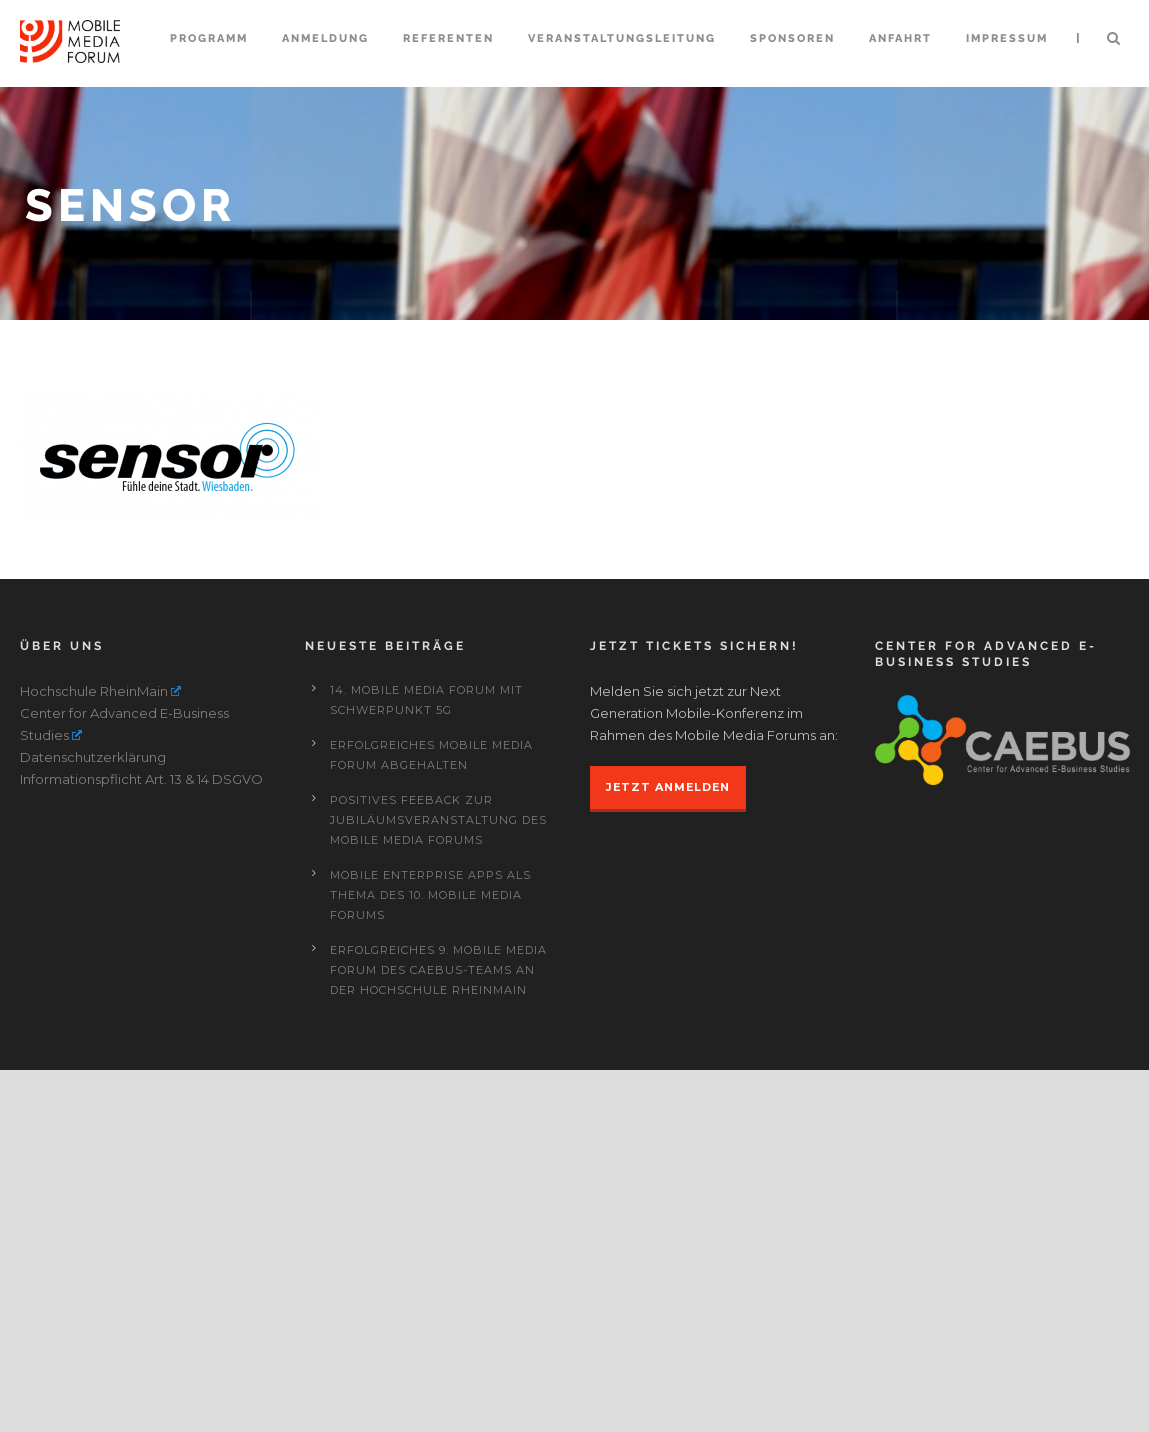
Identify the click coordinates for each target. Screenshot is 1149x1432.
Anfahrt (900, 38)
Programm (209, 38)
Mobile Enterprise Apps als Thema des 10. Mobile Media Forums (430, 1257)
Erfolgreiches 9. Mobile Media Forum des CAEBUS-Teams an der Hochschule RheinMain (438, 1332)
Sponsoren (792, 38)
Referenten (448, 38)
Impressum (1007, 38)
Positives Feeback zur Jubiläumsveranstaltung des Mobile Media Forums (438, 1182)
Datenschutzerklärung (93, 1119)
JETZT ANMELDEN (668, 1149)
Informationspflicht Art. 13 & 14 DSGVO (141, 1141)
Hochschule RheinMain (101, 1053)
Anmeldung (325, 38)
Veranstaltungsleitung (622, 38)
